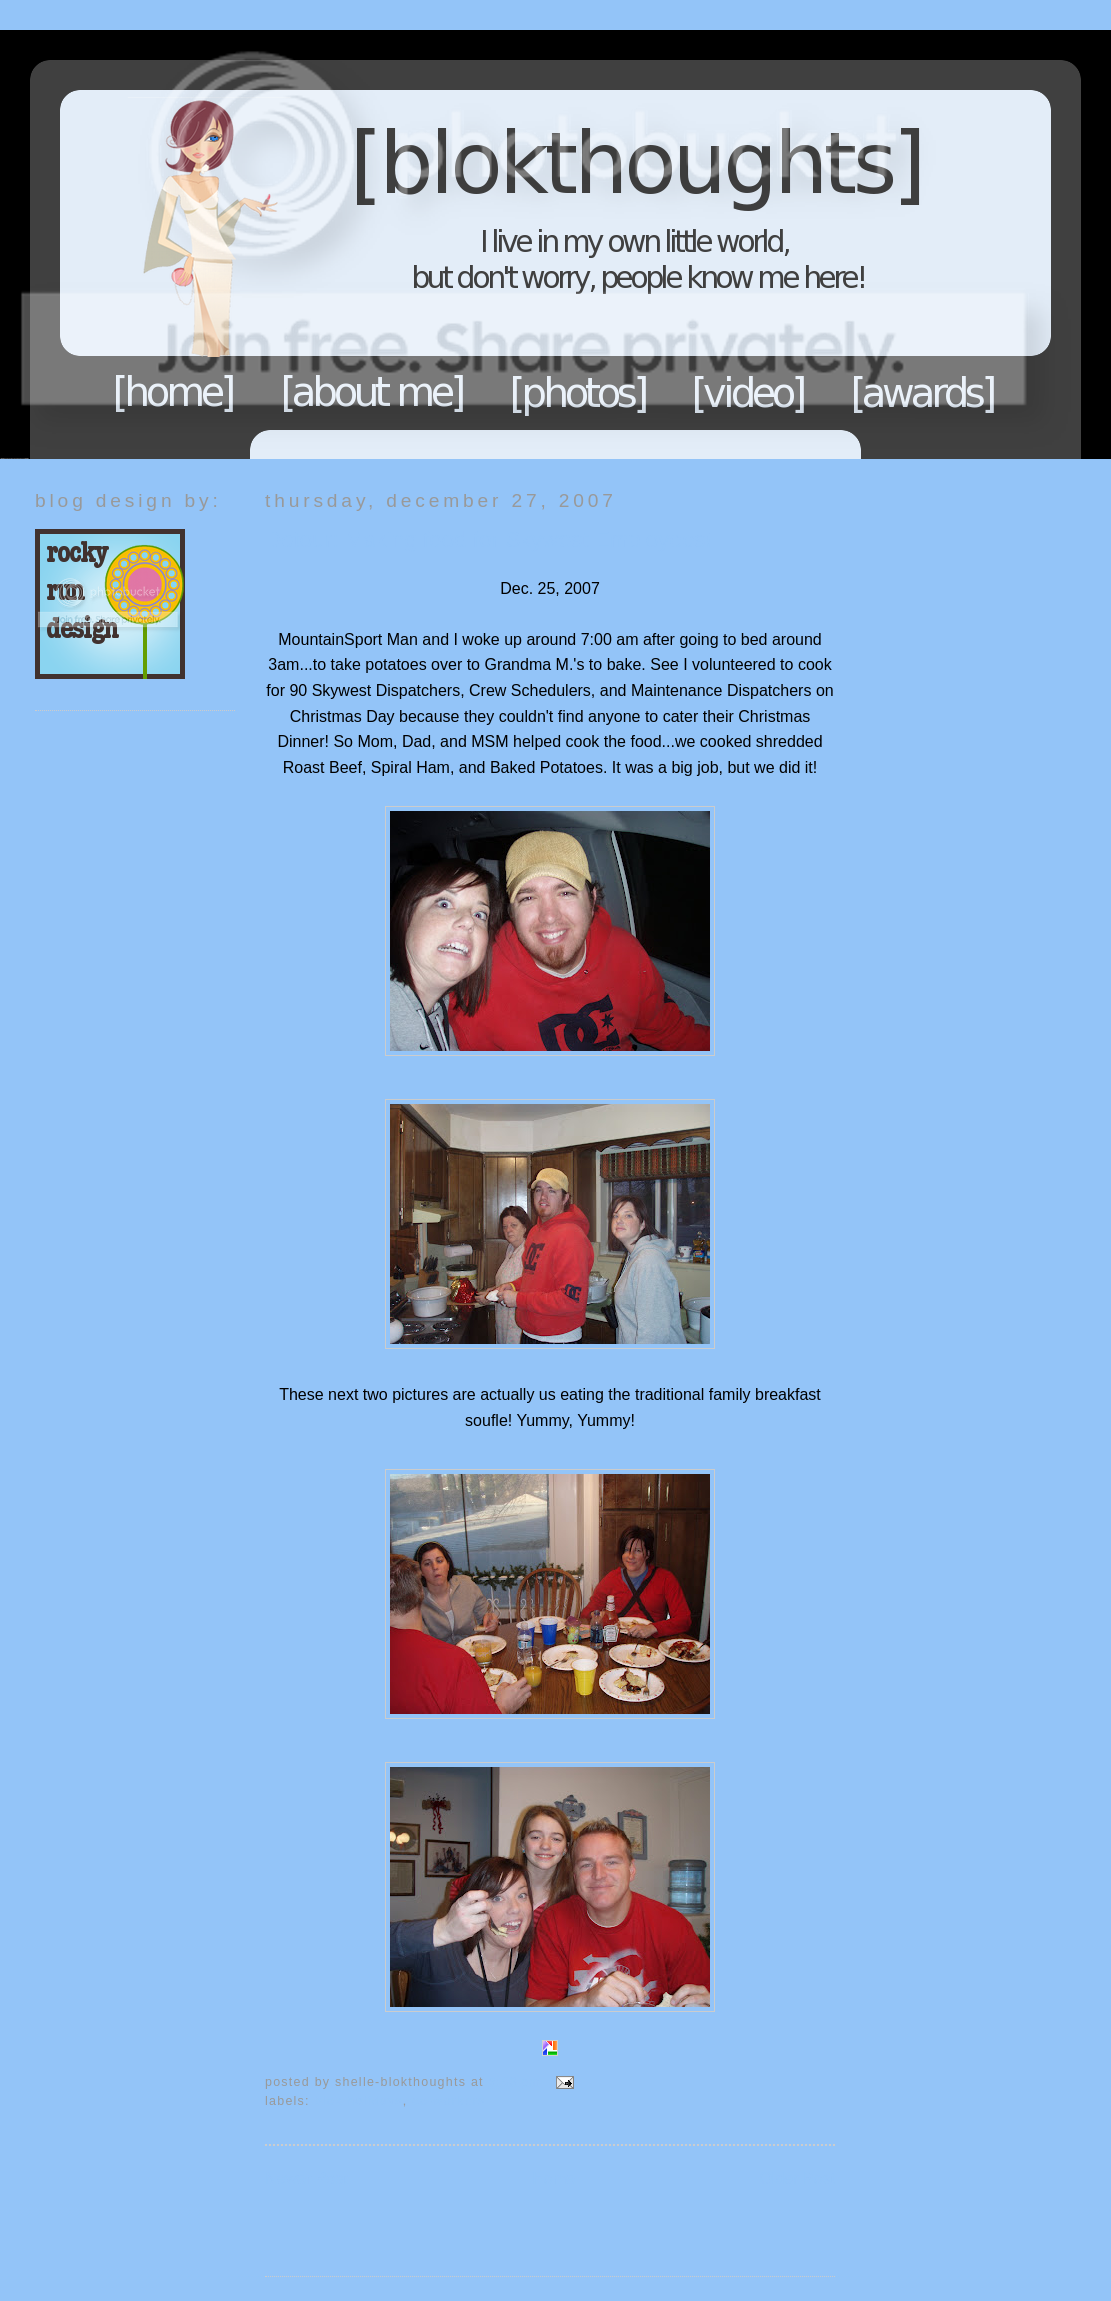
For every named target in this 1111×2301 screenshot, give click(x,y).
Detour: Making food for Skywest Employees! (488, 539)
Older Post (797, 2178)
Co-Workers (448, 2101)
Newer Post (306, 2178)
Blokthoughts (500, 244)
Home (174, 392)
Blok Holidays (359, 2101)
